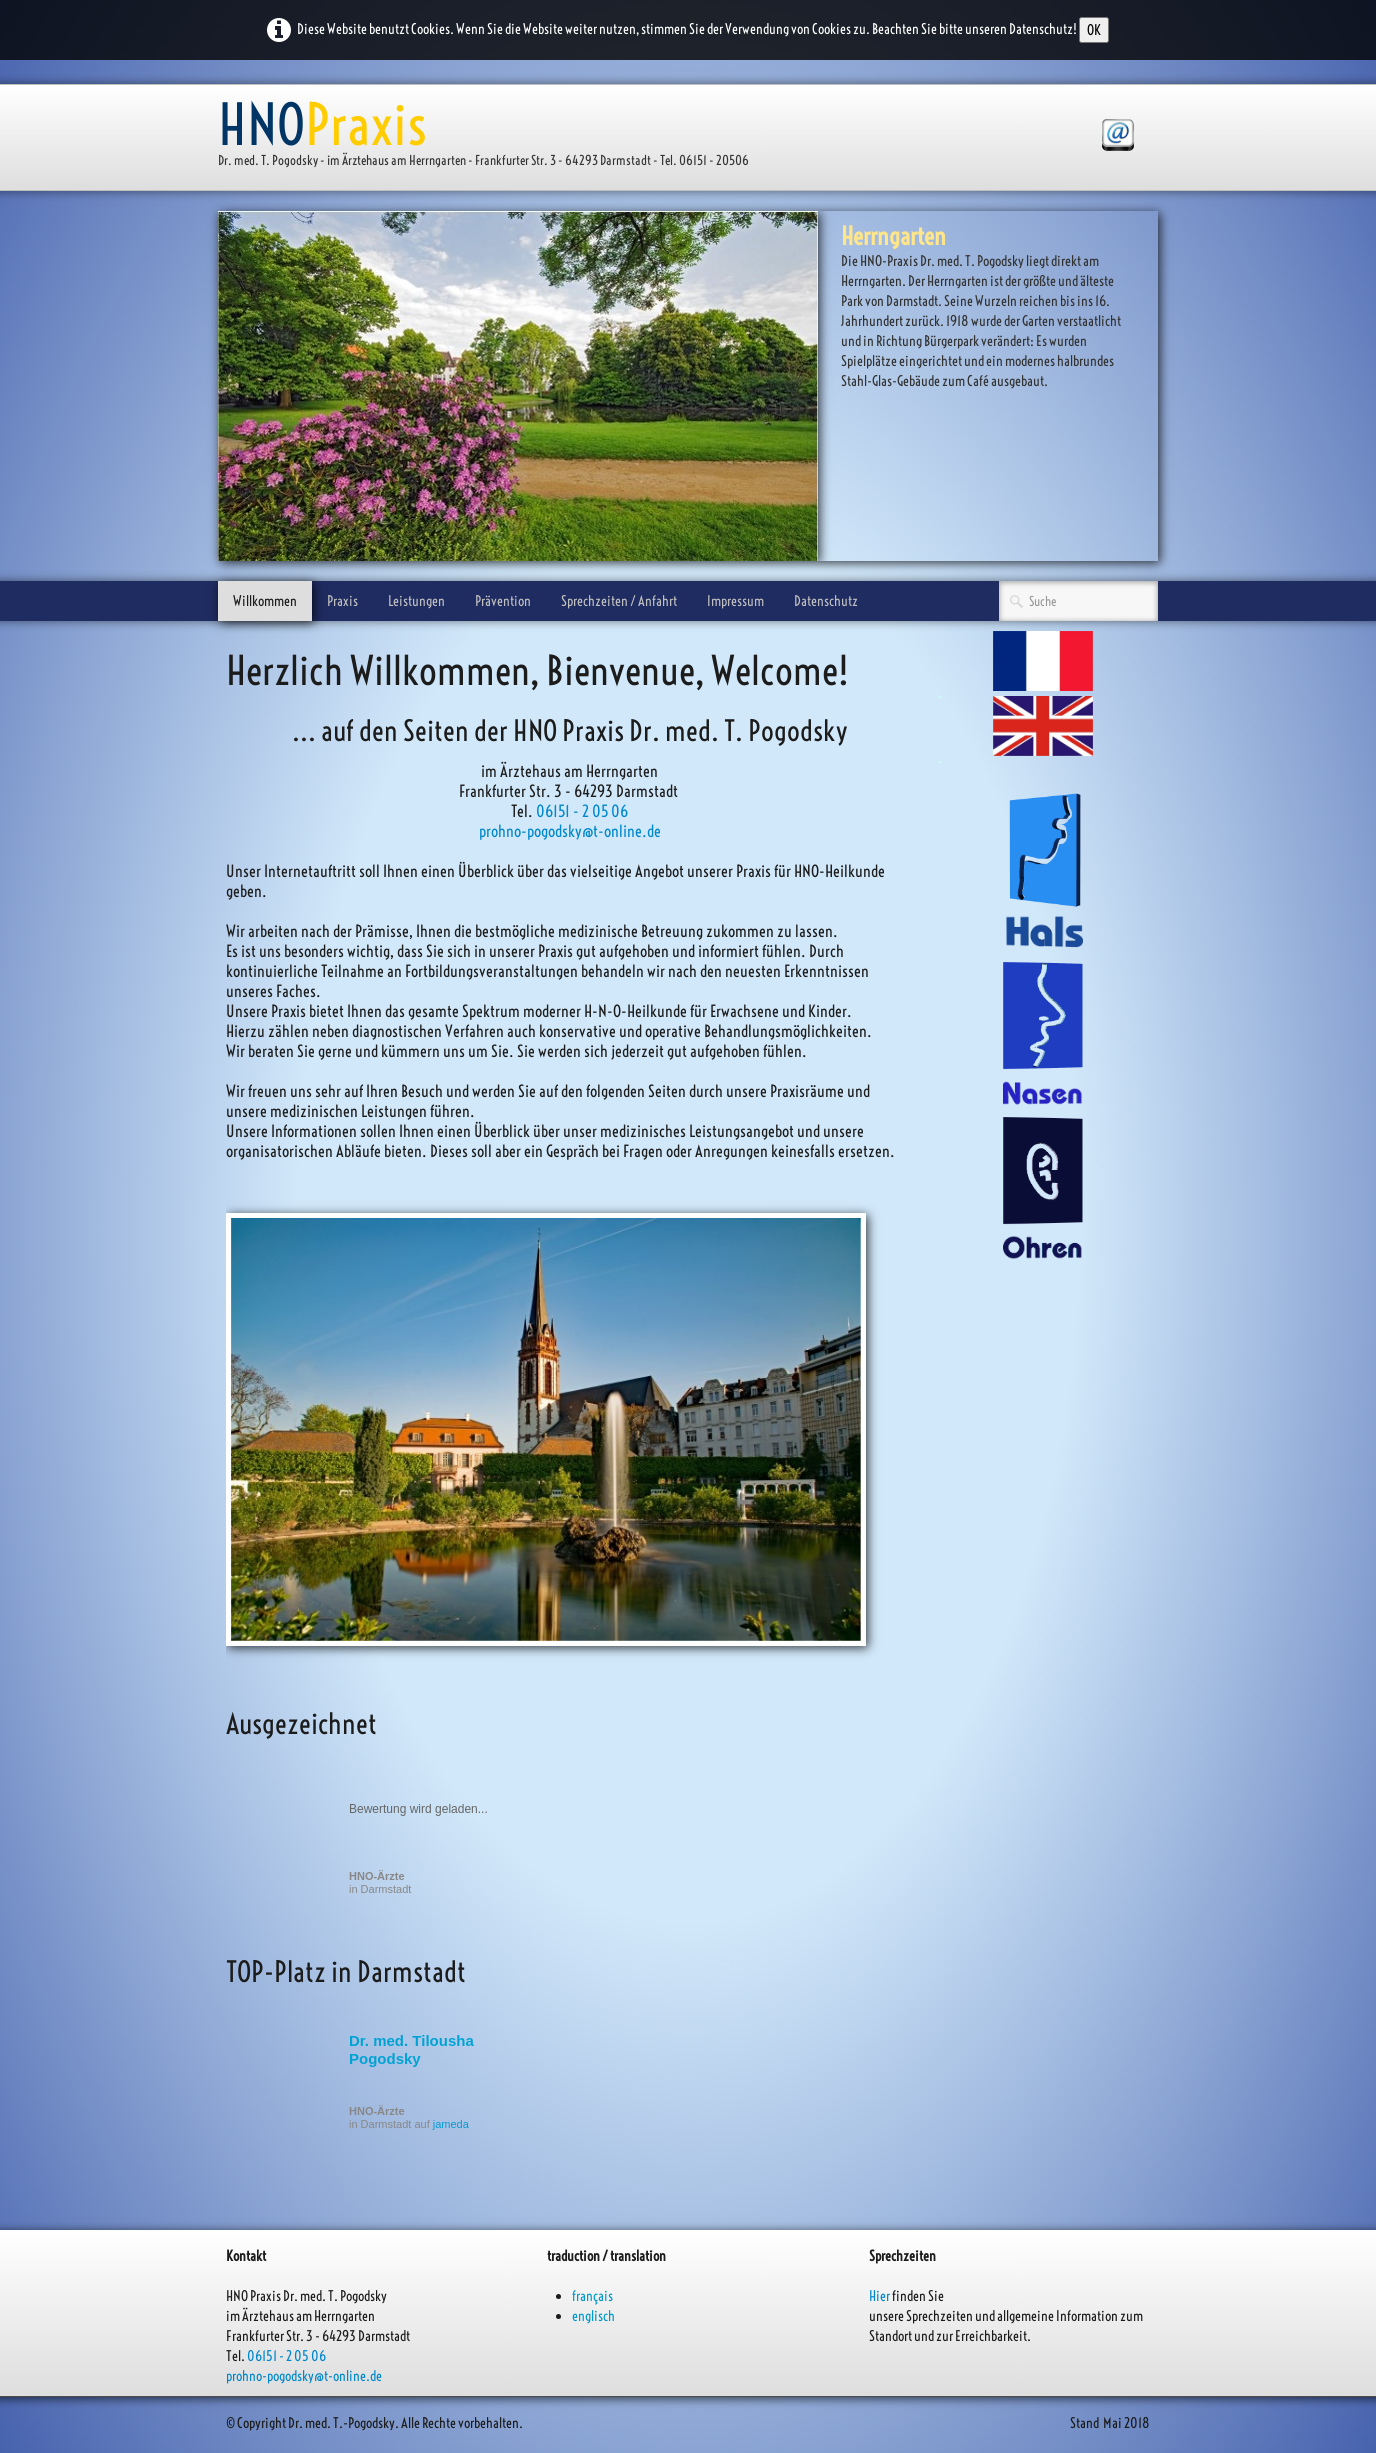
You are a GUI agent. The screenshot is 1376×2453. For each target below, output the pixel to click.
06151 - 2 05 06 (582, 811)
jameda (451, 2124)
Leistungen (416, 601)
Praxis (342, 601)
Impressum (735, 601)
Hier (879, 2296)
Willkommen (265, 601)
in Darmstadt (380, 1882)
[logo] (491, 139)
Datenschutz (826, 601)
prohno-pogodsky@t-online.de (570, 831)
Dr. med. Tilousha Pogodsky (411, 2049)
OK (1094, 30)
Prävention (503, 601)
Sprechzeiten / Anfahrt (619, 601)
